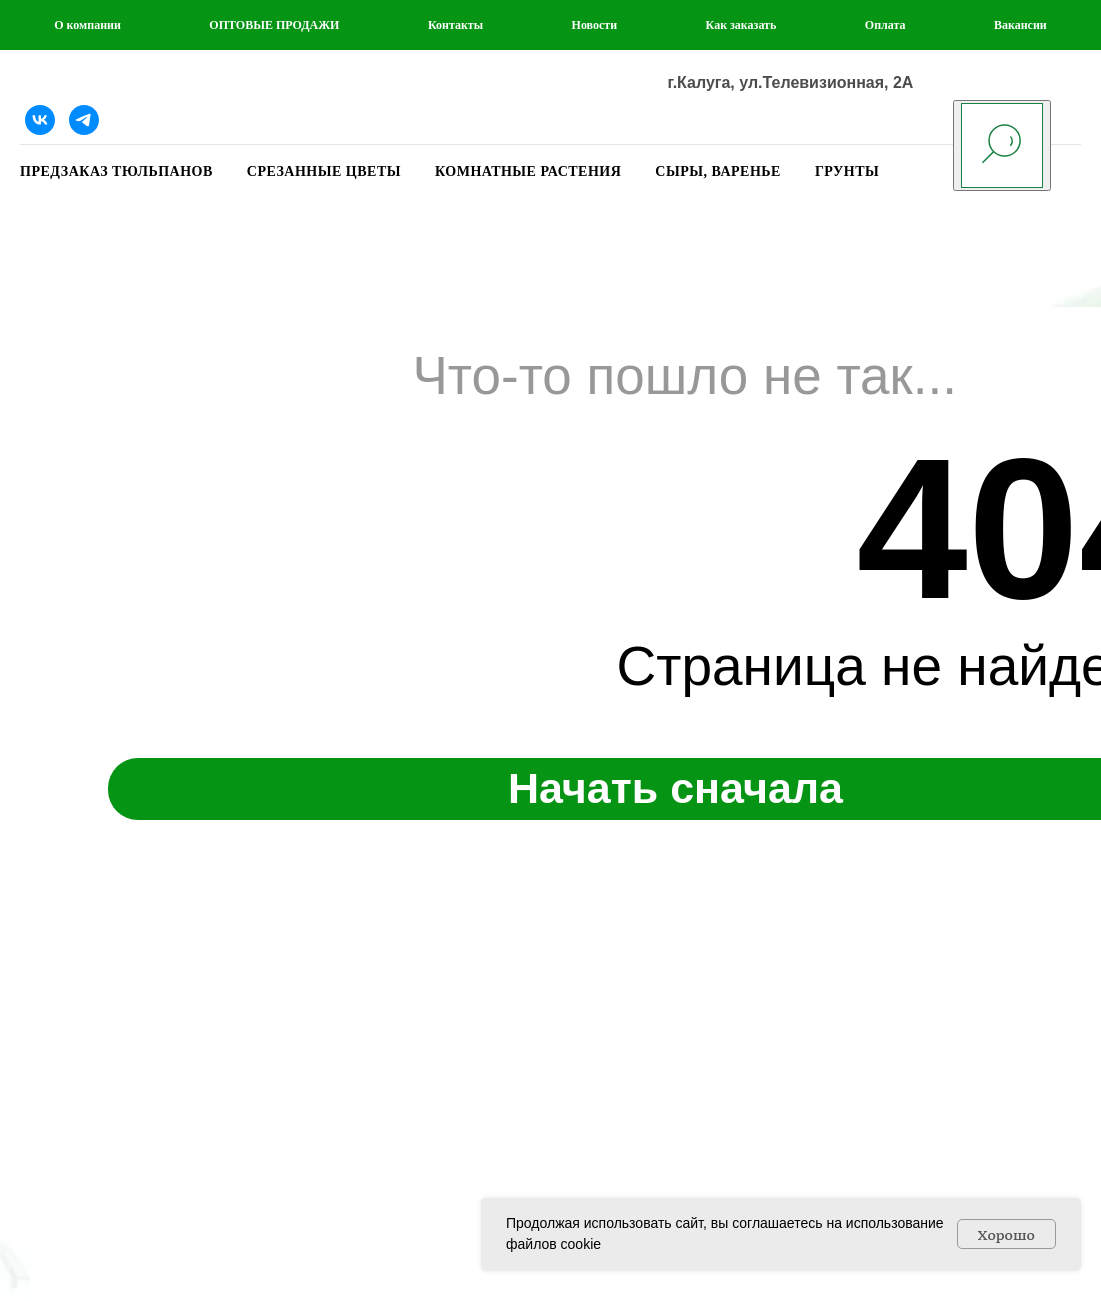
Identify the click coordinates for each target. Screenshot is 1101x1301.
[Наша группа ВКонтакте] (40, 120)
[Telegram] (84, 120)
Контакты (455, 25)
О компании (87, 25)
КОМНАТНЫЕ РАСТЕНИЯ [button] (528, 171)
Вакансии (1020, 25)
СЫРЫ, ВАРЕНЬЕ (718, 171)
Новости (595, 25)
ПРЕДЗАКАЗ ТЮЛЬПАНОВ (116, 171)
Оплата (885, 25)
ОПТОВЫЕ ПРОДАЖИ (274, 25)
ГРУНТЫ (847, 171)
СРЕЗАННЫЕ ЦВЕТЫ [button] (324, 171)
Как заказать (741, 25)
